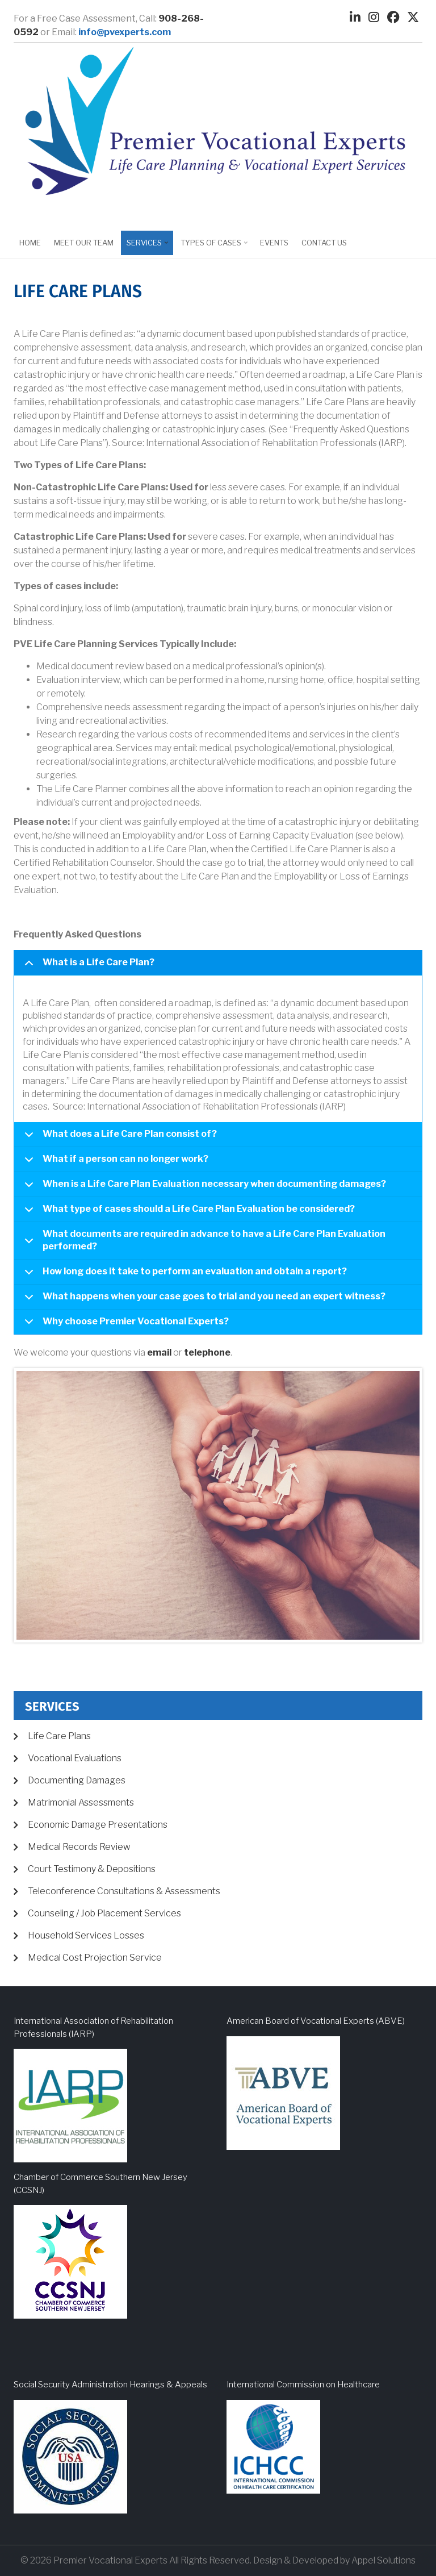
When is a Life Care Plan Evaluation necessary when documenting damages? (203, 1187)
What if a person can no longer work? (114, 1162)
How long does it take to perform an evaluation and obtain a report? (183, 1275)
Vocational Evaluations (74, 1758)
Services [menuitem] (145, 246)
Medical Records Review (79, 1846)
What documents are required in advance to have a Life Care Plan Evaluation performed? (202, 1242)
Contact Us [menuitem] (324, 242)
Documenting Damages (76, 1780)
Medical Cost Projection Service (95, 1957)
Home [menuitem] (30, 242)
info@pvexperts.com (124, 32)
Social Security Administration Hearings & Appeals (110, 2384)
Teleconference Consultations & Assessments (124, 1891)
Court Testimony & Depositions (92, 1869)
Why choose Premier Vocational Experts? (124, 1325)
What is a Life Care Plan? (87, 966)
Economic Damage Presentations (97, 1824)
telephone (207, 1352)
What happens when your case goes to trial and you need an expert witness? (202, 1300)
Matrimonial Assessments (81, 1802)
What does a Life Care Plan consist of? (118, 1137)
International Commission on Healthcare (303, 2384)
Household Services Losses (86, 1935)
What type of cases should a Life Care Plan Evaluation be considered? (187, 1212)
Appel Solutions (383, 2560)
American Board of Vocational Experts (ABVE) (316, 2021)
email (159, 1352)
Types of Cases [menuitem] (212, 246)
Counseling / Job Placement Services (104, 1913)
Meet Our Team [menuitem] (84, 242)
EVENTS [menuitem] (274, 242)
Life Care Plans (59, 1736)
